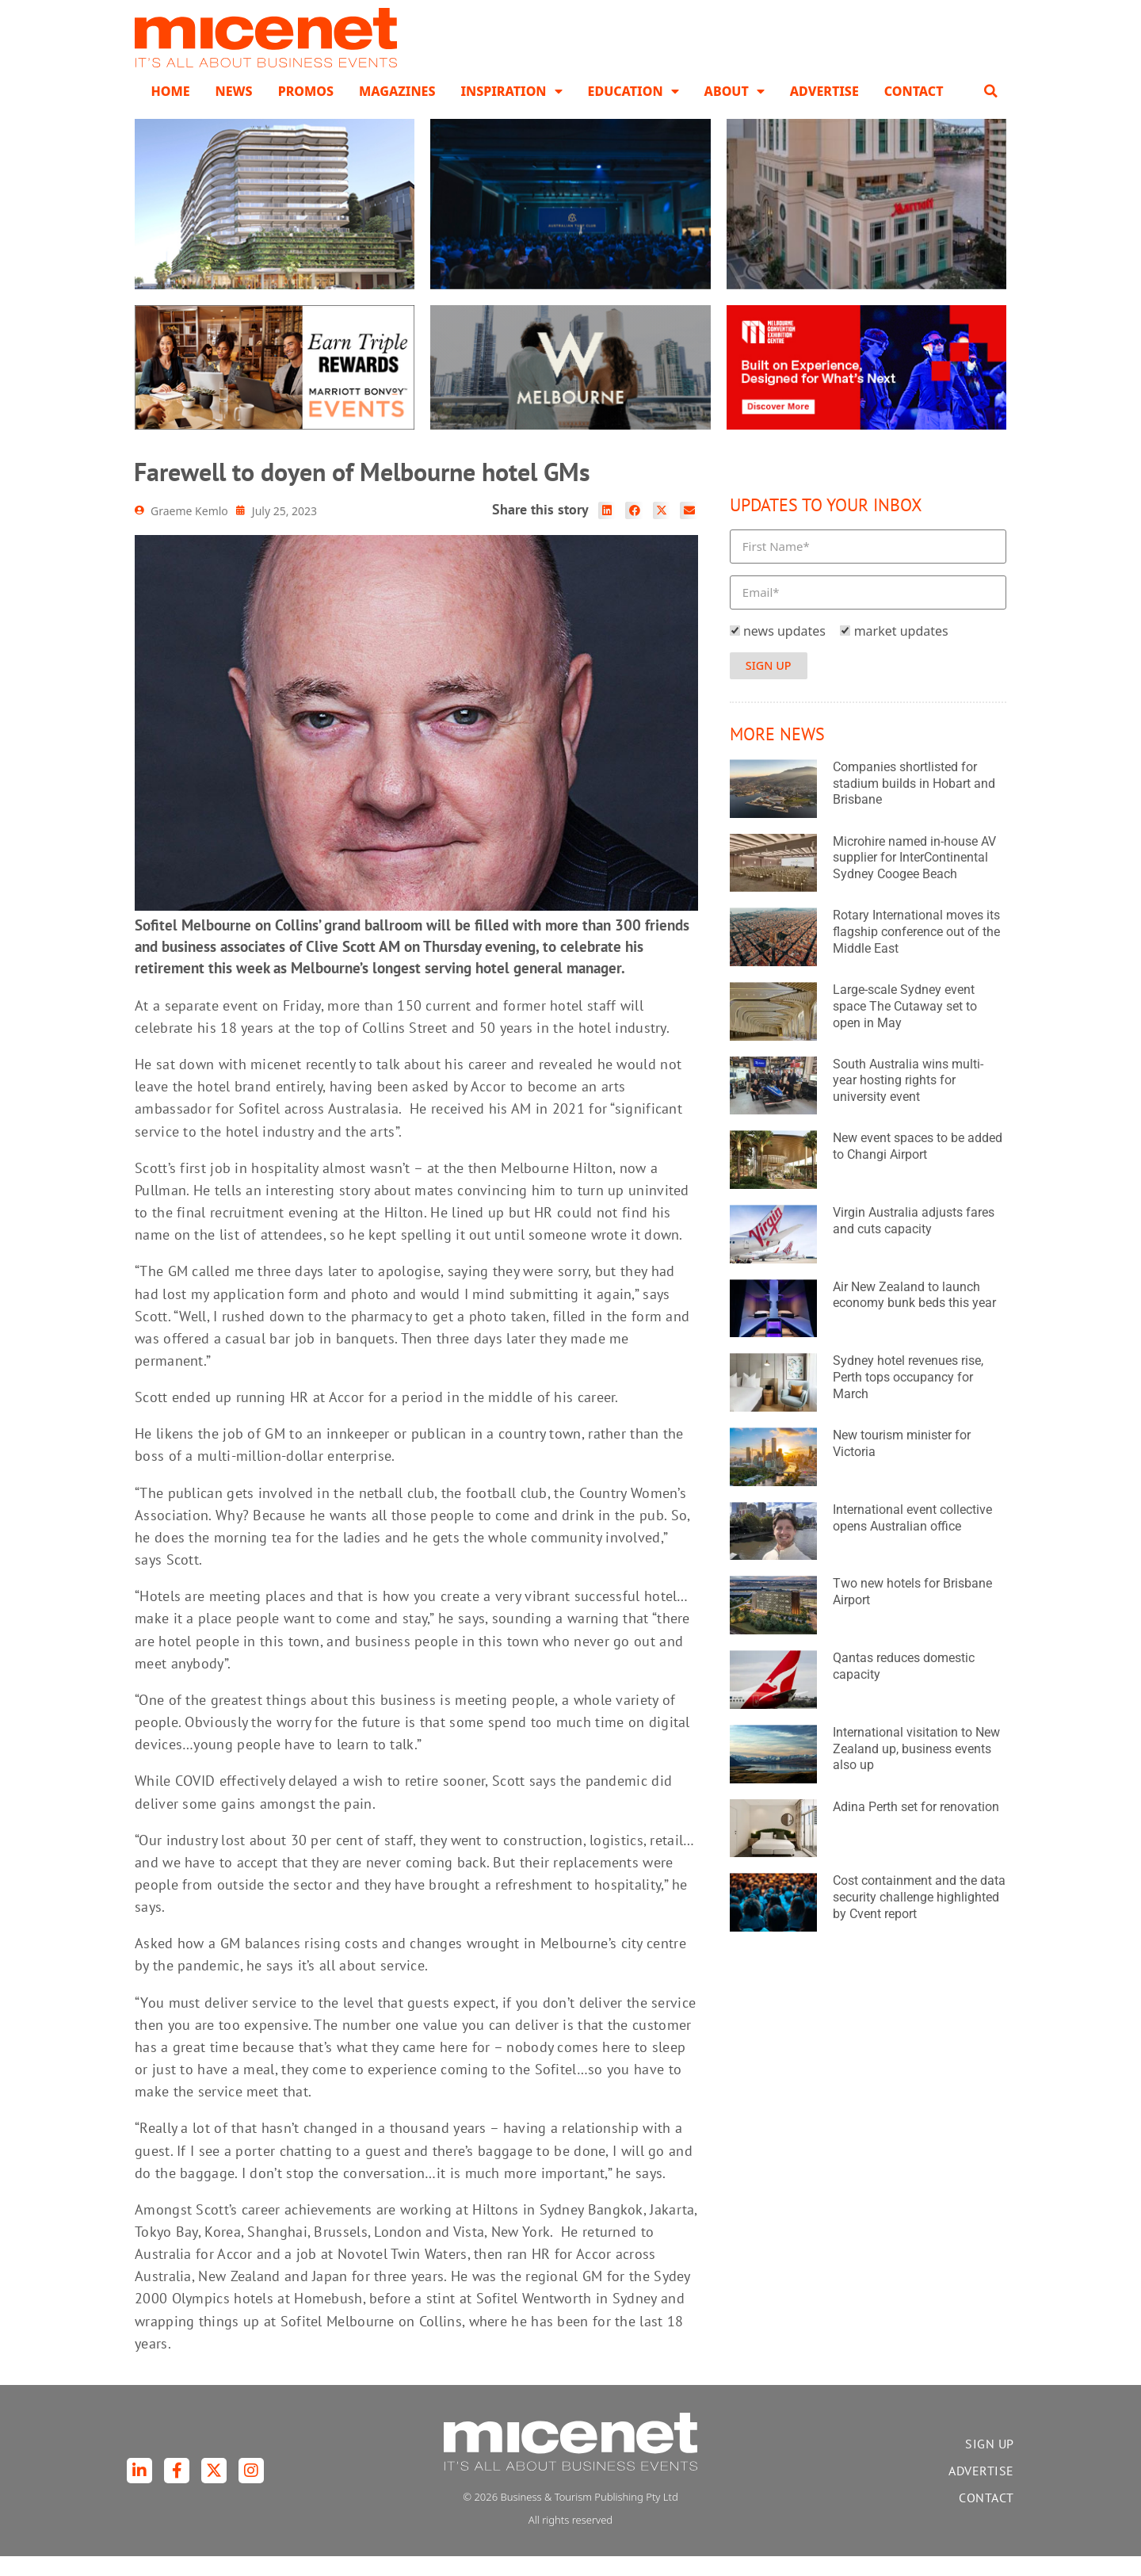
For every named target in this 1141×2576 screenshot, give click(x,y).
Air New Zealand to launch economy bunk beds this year (914, 1315)
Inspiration (511, 111)
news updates (784, 650)
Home (170, 111)
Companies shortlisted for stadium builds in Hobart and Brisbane (914, 803)
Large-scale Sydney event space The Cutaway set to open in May (905, 1026)
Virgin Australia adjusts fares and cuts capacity (913, 1240)
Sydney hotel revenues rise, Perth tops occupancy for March (908, 1398)
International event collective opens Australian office (912, 1538)
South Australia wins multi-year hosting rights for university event (908, 1100)
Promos (306, 111)
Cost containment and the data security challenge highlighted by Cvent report (919, 1917)
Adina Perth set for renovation (916, 1826)
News (234, 111)
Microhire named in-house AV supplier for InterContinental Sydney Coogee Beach (914, 878)
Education (633, 111)
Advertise (824, 111)
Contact (914, 111)
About (734, 111)
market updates (901, 650)
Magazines (397, 111)
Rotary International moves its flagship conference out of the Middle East (916, 952)
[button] (991, 111)
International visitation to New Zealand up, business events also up (916, 1769)
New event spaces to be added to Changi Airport (917, 1167)
